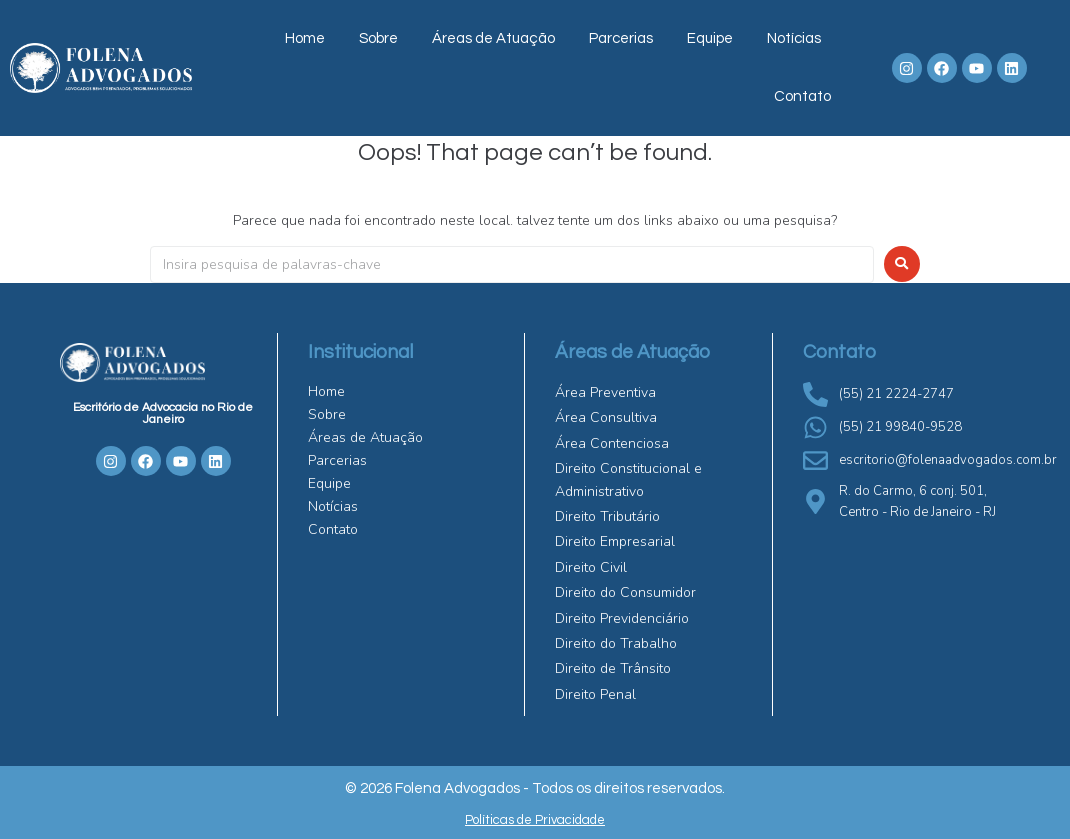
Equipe (710, 38)
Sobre (378, 38)
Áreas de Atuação (493, 38)
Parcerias (621, 38)
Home (305, 38)
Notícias (794, 38)
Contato (802, 96)
